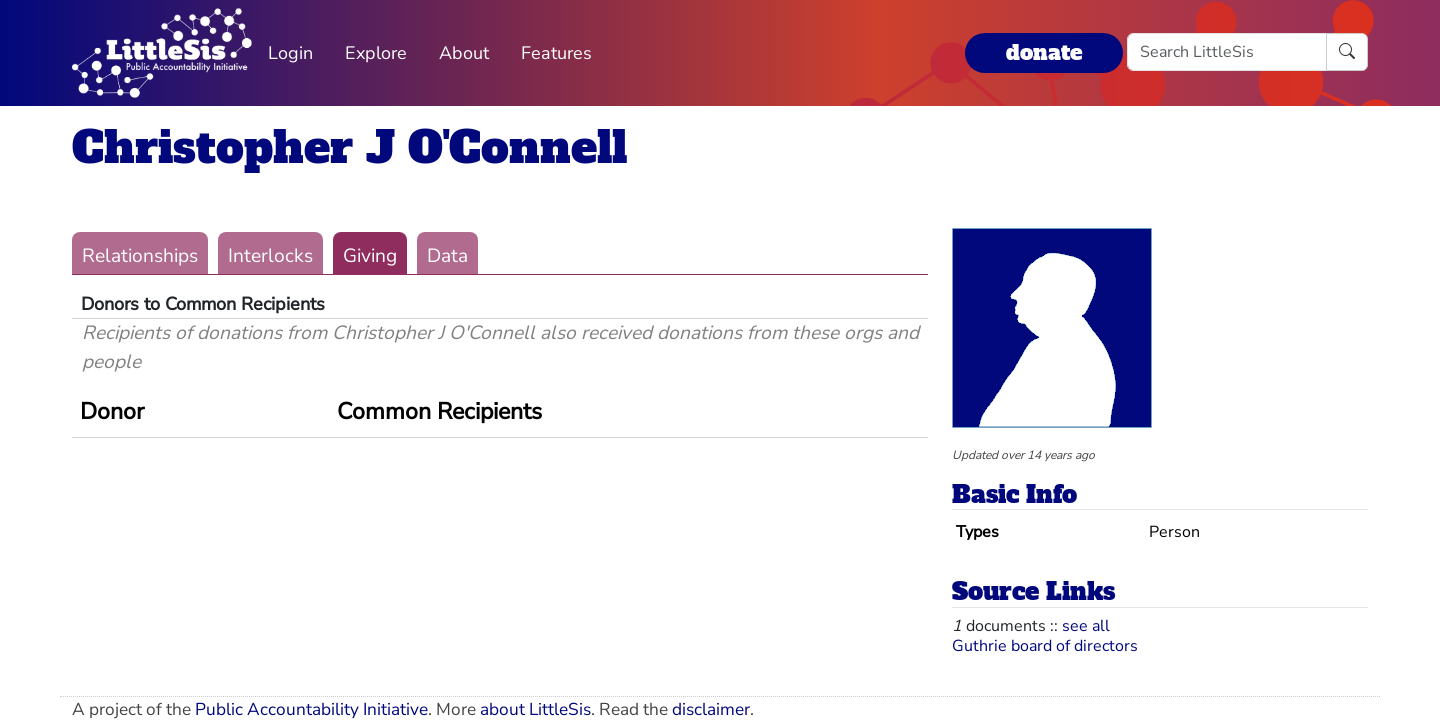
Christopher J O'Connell (349, 147)
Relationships (140, 256)
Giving (370, 256)
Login (290, 53)
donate (1044, 52)
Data (447, 256)
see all (1086, 626)
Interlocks (270, 256)
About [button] (464, 53)
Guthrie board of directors (1045, 646)
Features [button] (556, 53)
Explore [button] (376, 53)
